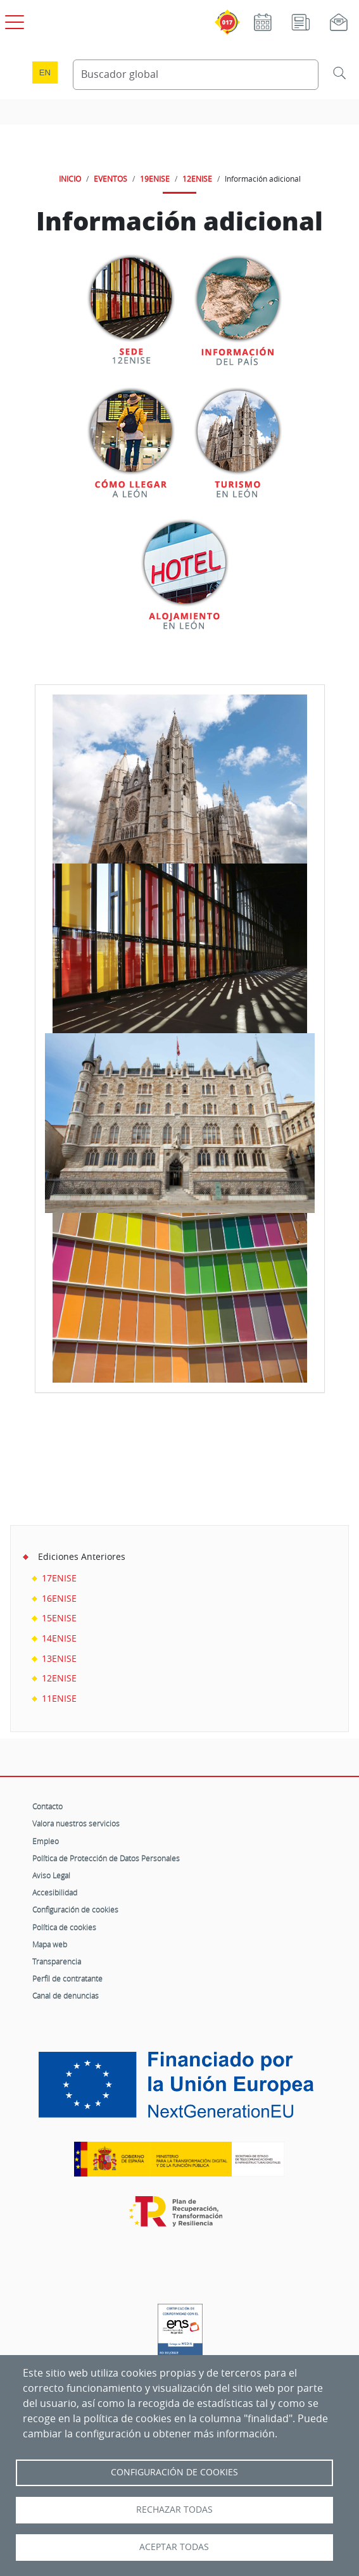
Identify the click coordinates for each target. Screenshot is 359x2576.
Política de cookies (64, 1927)
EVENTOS (110, 178)
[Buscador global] (196, 75)
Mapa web (49, 1944)
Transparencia (56, 1961)
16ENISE (59, 1598)
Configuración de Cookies (174, 2472)
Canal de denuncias (65, 1995)
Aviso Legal (51, 1875)
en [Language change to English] (45, 72)
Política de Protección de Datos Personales (106, 1858)
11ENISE (59, 1698)
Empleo (45, 1841)
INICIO (70, 178)
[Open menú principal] (12, 19)
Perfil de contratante (67, 1978)
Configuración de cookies (75, 1909)
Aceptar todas (174, 2547)
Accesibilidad (54, 1892)
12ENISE (197, 178)
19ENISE (155, 178)
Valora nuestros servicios (76, 1823)
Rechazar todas (174, 2509)
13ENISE (59, 1658)
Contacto (47, 1806)
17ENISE (59, 1578)
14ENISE (59, 1638)
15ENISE (59, 1618)
